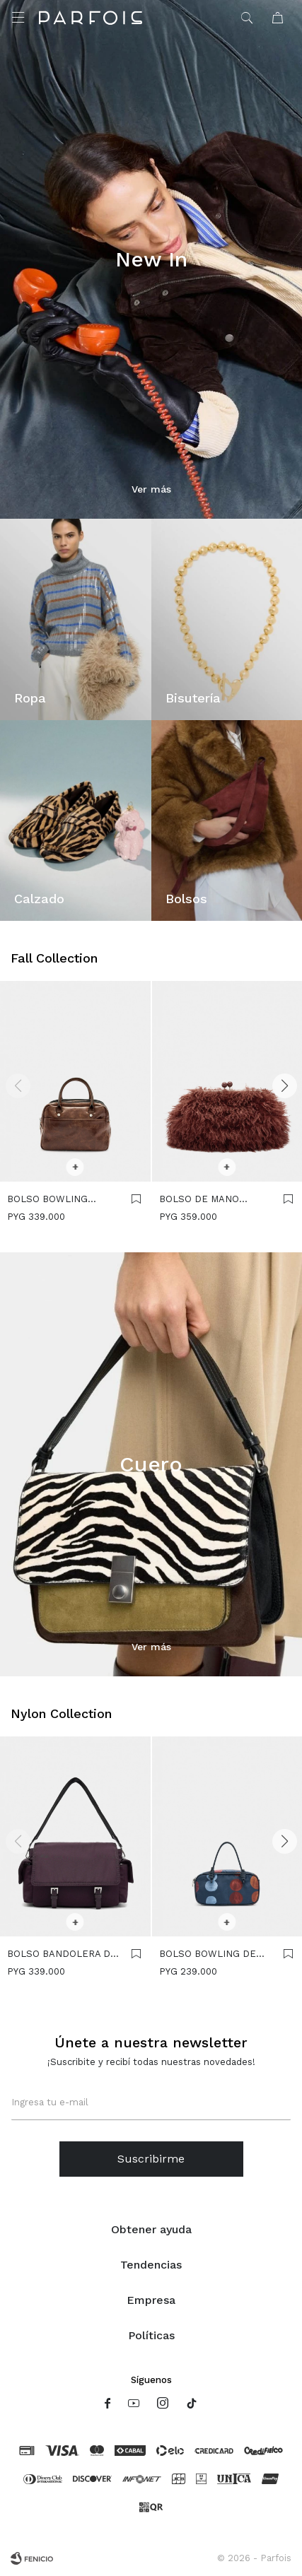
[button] (284, 1086)
